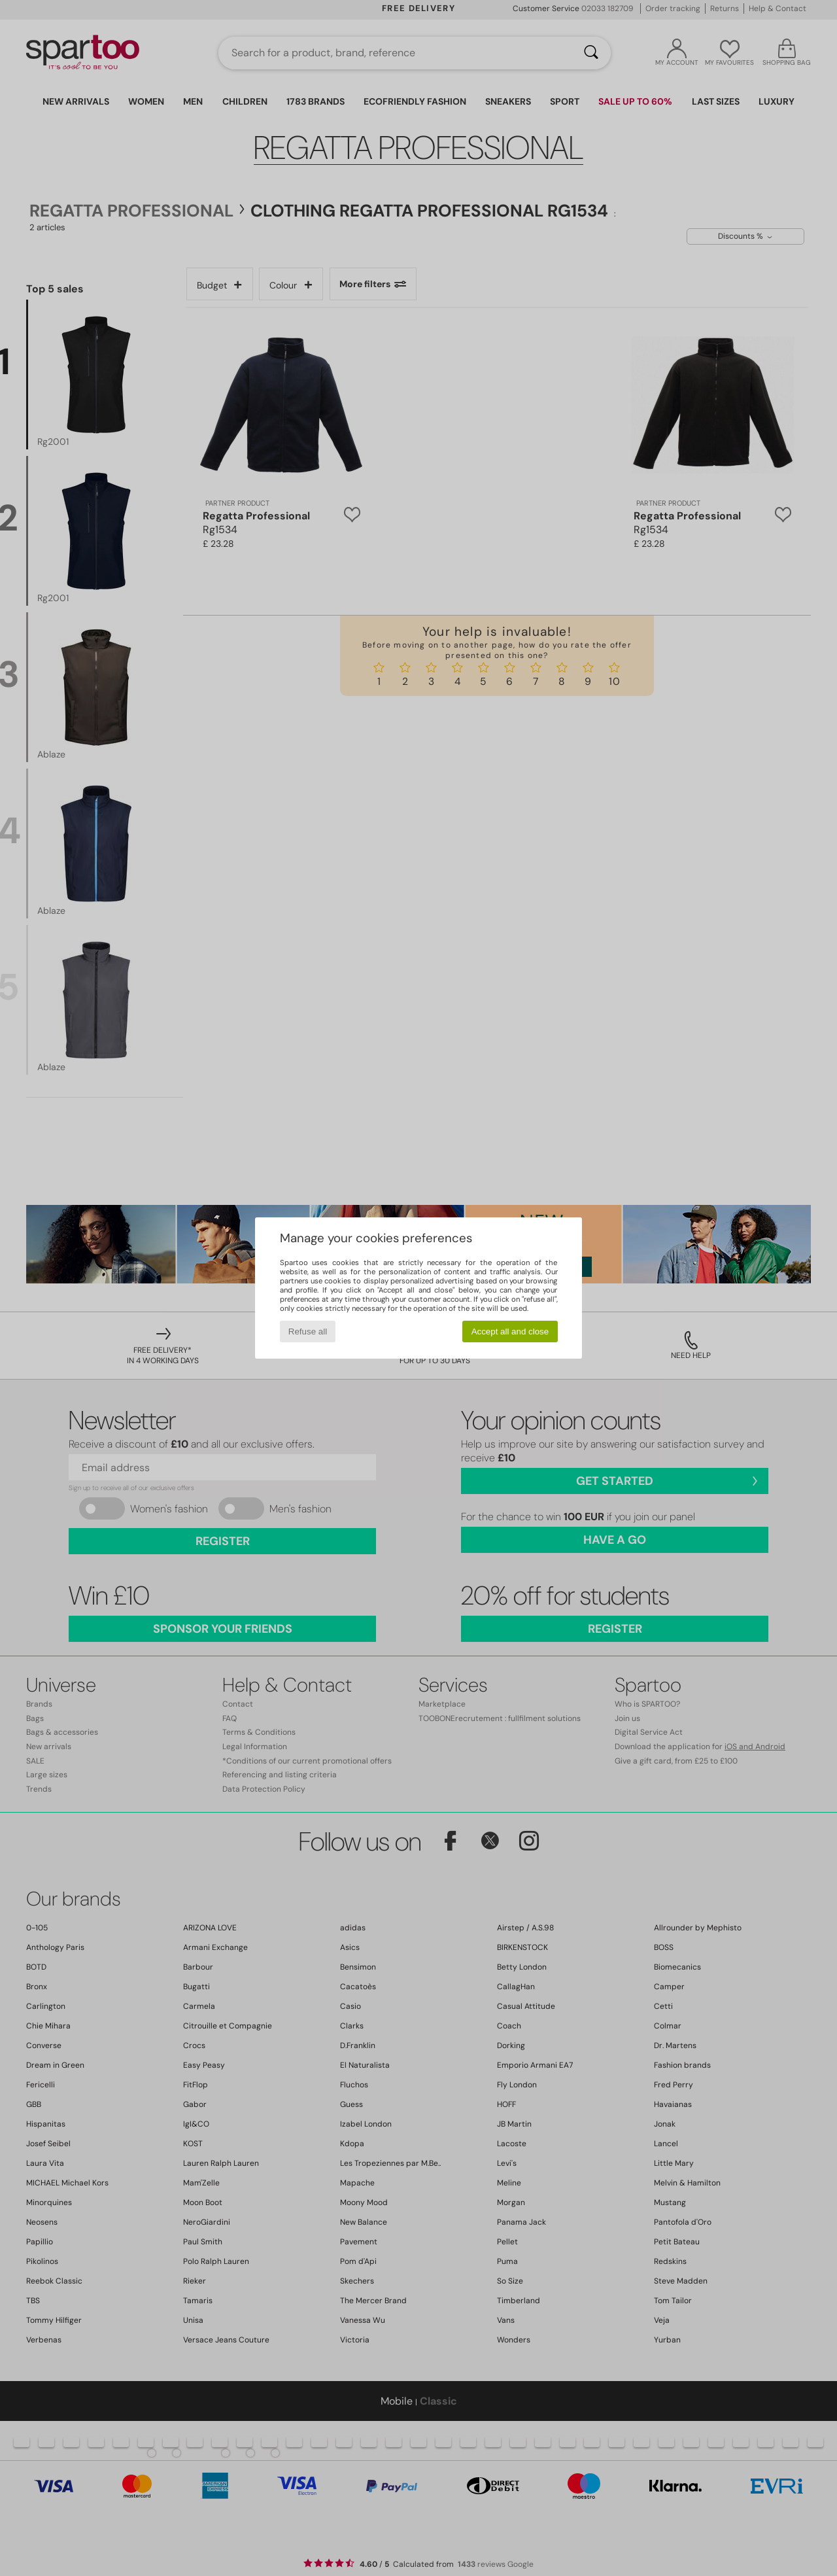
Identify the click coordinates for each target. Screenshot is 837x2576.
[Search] (591, 53)
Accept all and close (510, 1331)
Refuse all (307, 1331)
